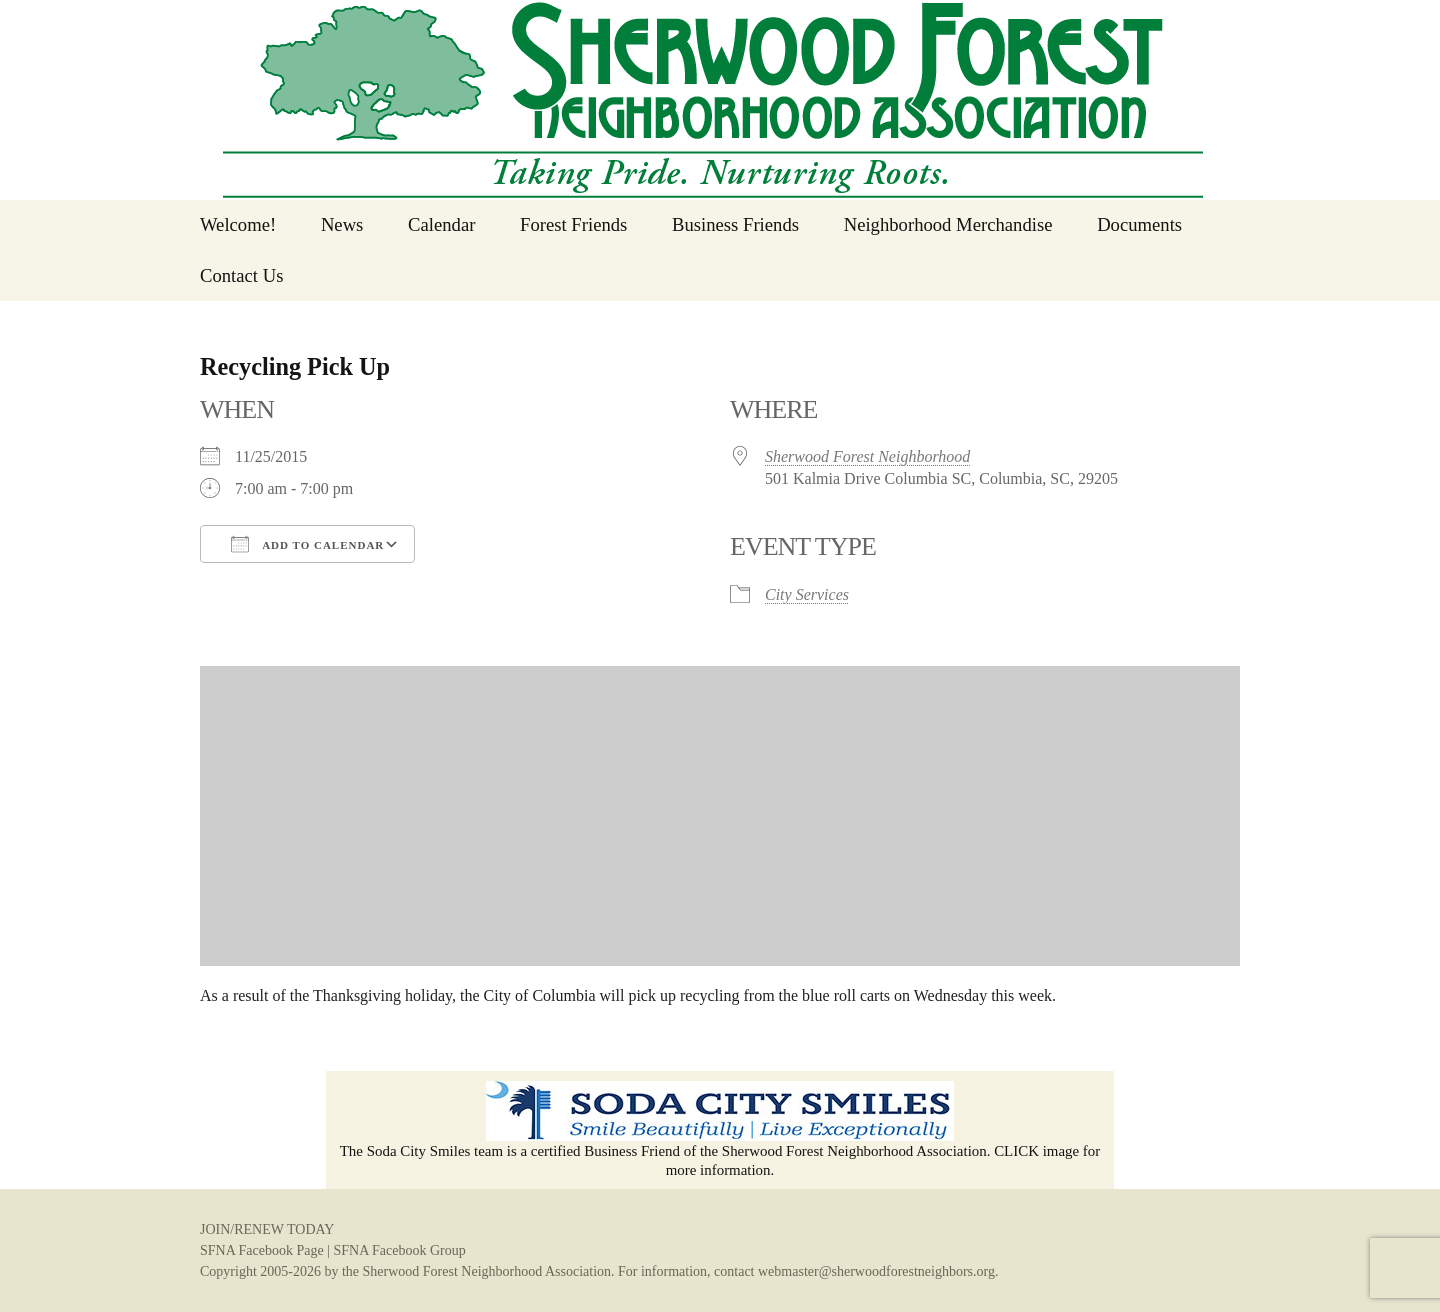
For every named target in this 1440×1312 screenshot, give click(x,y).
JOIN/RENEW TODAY (267, 1229)
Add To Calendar (307, 544)
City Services (807, 594)
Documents (1139, 224)
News (342, 224)
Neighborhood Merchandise (948, 224)
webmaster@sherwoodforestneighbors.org (876, 1271)
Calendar (441, 224)
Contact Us (241, 275)
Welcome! (238, 224)
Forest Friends (573, 224)
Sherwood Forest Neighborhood (867, 456)
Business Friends (735, 224)
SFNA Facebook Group (399, 1250)
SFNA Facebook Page (262, 1250)
